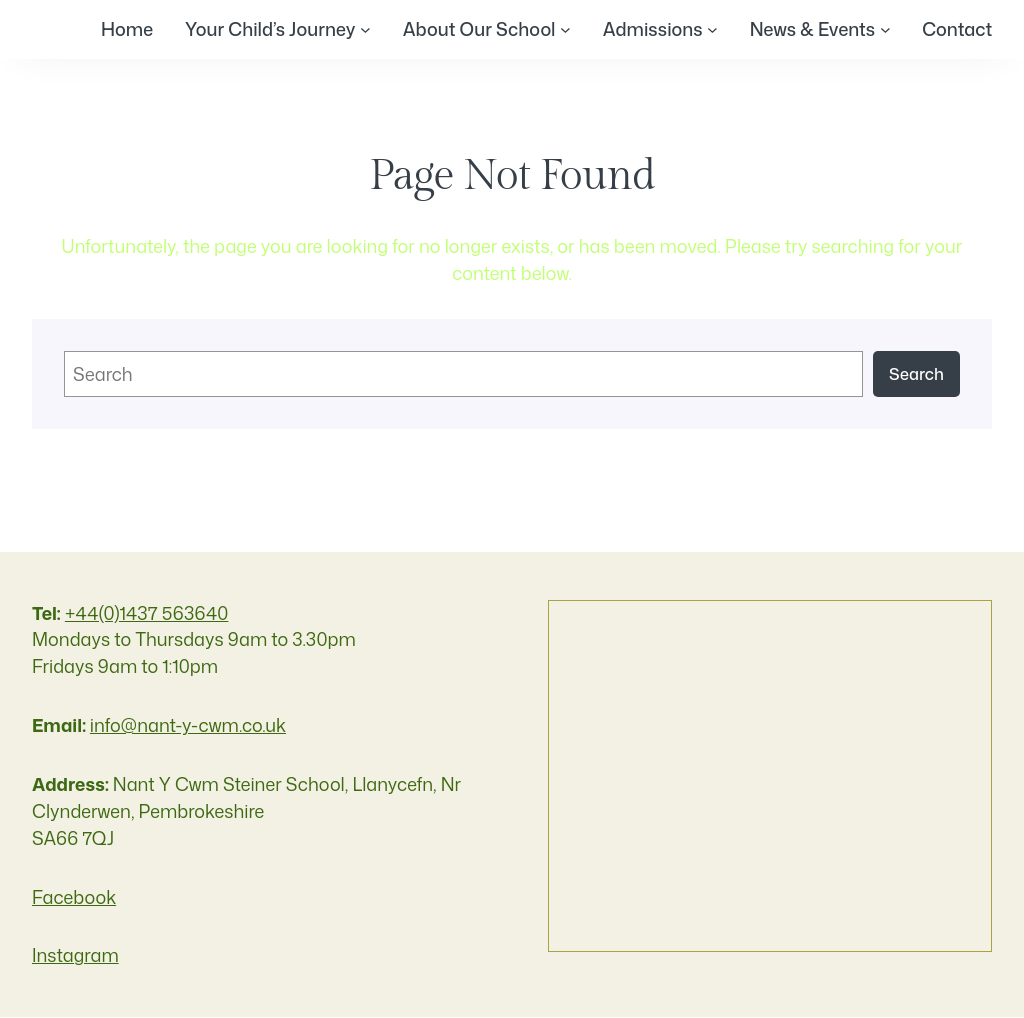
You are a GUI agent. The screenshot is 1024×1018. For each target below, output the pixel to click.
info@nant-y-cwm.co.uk (188, 725)
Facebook (74, 897)
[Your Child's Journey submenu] (364, 29)
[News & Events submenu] (884, 29)
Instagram (75, 956)
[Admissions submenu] (711, 29)
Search (916, 373)
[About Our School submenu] (564, 29)
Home (126, 29)
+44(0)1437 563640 (147, 613)
